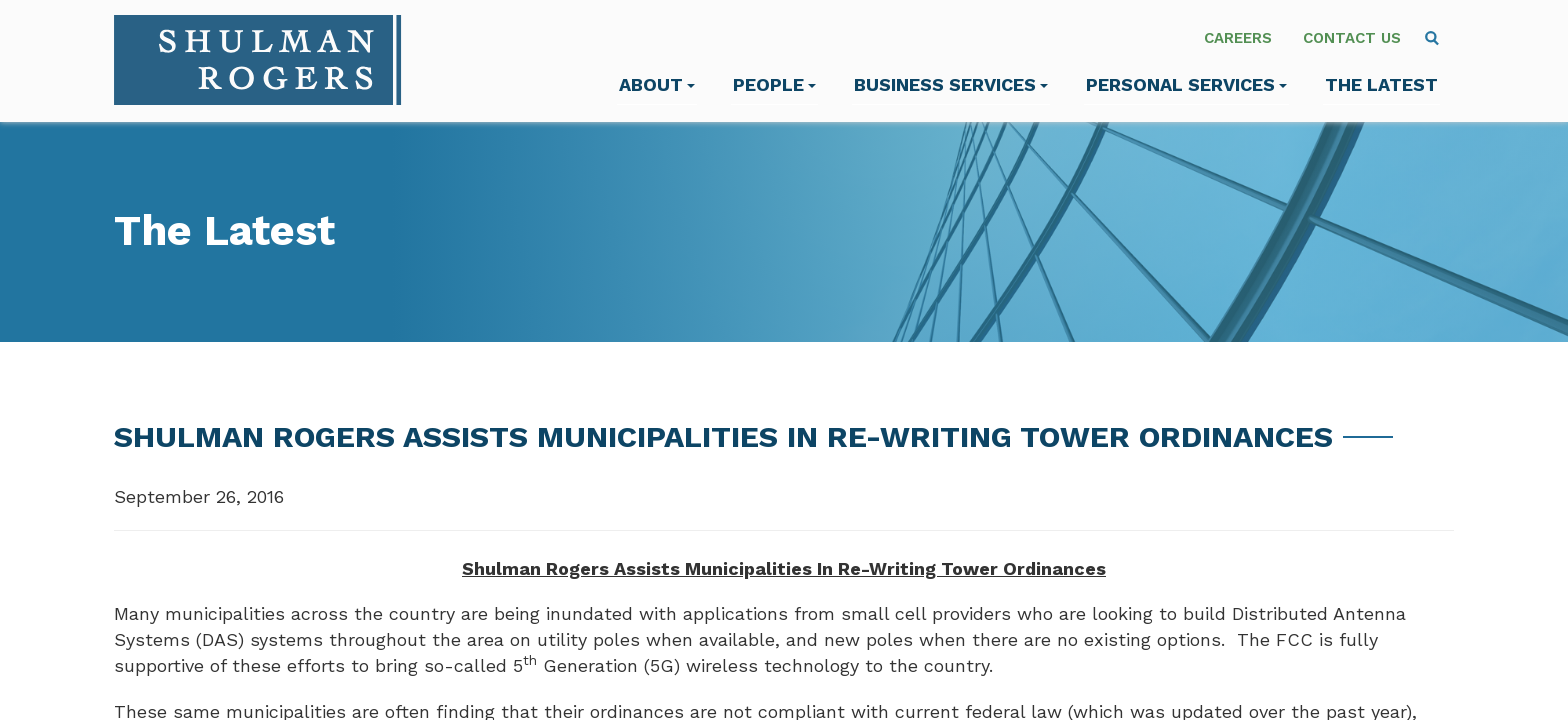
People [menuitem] (774, 84)
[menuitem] (1432, 38)
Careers (1238, 38)
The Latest (1381, 84)
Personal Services (1186, 84)
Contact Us (1352, 38)
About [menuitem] (657, 84)
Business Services (951, 84)
